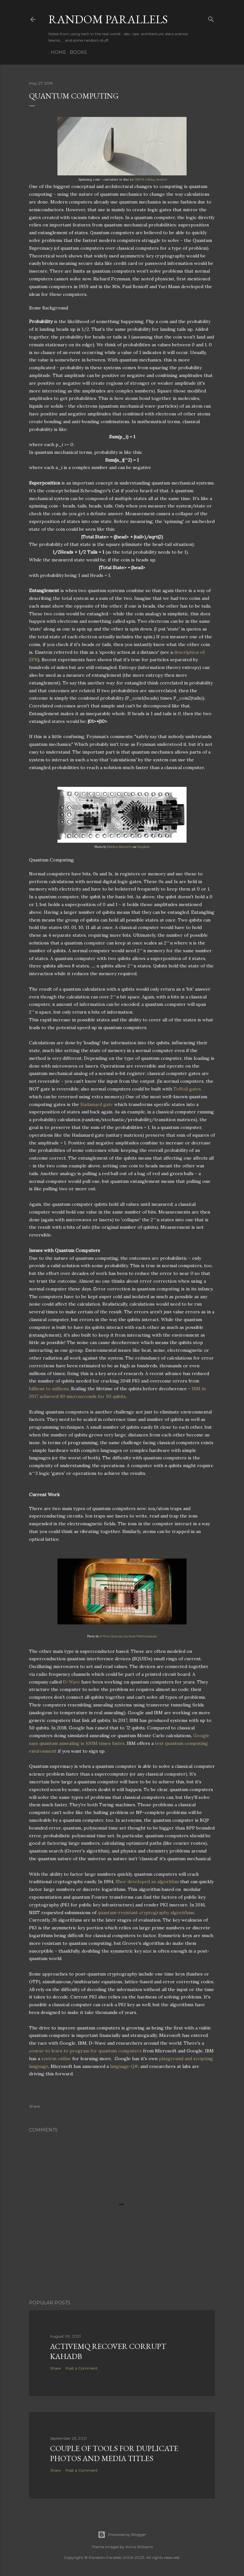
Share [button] (34, 2106)
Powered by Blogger (122, 2535)
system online (56, 2058)
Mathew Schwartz (119, 847)
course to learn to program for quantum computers (85, 2051)
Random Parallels (108, 19)
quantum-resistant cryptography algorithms (146, 1912)
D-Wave (71, 1682)
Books (76, 52)
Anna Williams (139, 2546)
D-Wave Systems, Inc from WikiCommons (128, 1636)
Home (56, 52)
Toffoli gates (187, 1089)
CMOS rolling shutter (150, 179)
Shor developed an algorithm (147, 1881)
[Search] (211, 18)
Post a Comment (82, 2368)
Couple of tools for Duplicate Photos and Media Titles (114, 2453)
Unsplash (143, 847)
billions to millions (49, 1389)
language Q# (124, 2066)
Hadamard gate (96, 1104)
